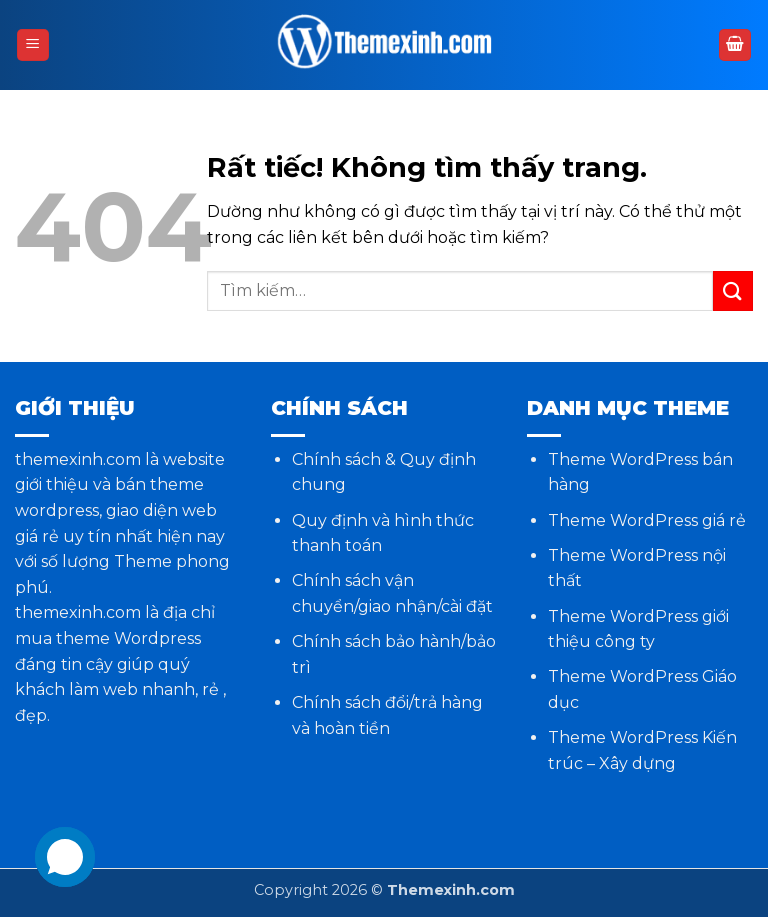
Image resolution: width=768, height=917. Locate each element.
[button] (33, 45)
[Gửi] (733, 290)
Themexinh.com (451, 890)
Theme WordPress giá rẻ (647, 520)
